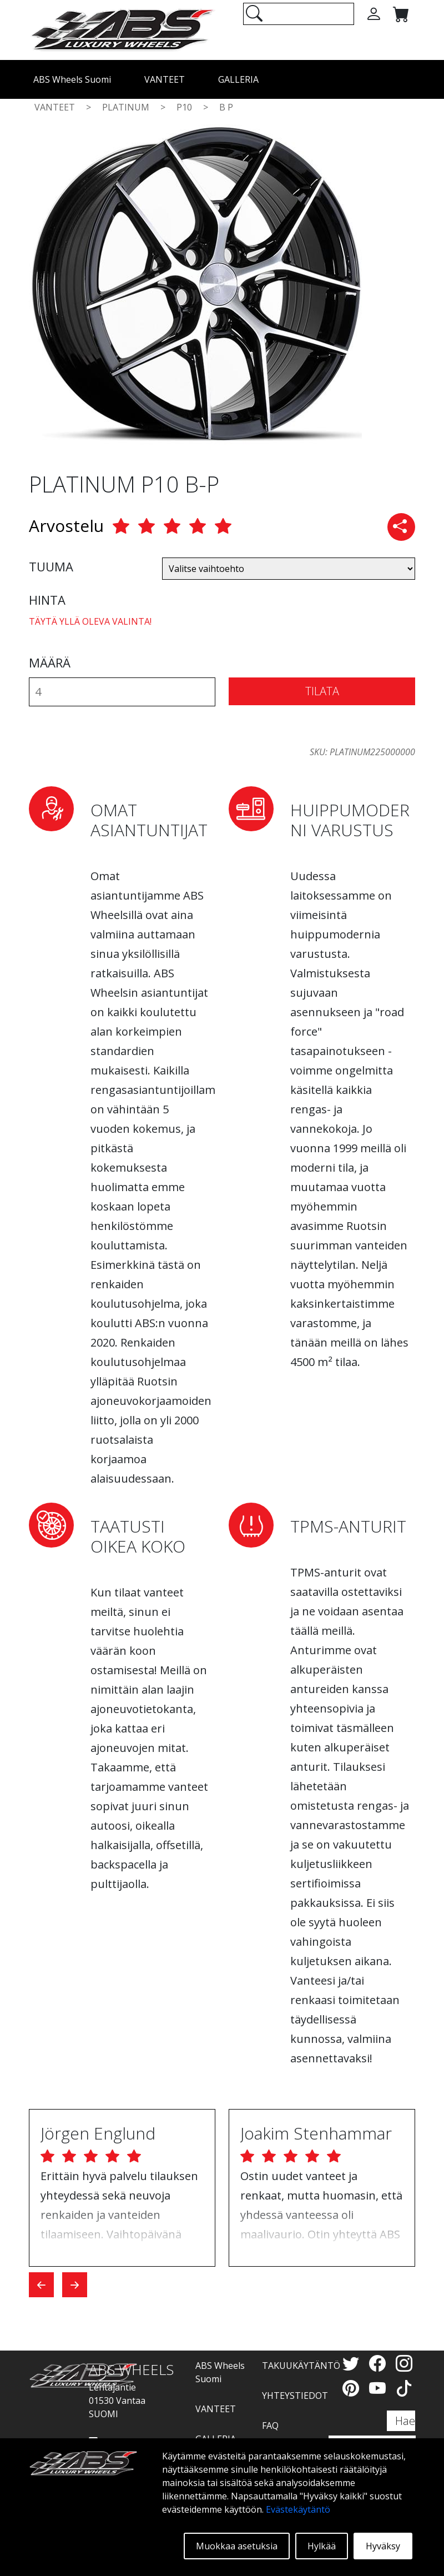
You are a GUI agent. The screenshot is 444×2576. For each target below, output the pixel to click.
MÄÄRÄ (49, 662)
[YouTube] (379, 2388)
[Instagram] (404, 2363)
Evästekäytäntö (298, 2509)
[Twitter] (353, 2363)
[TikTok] (404, 2388)
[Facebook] (379, 2363)
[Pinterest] (353, 2388)
